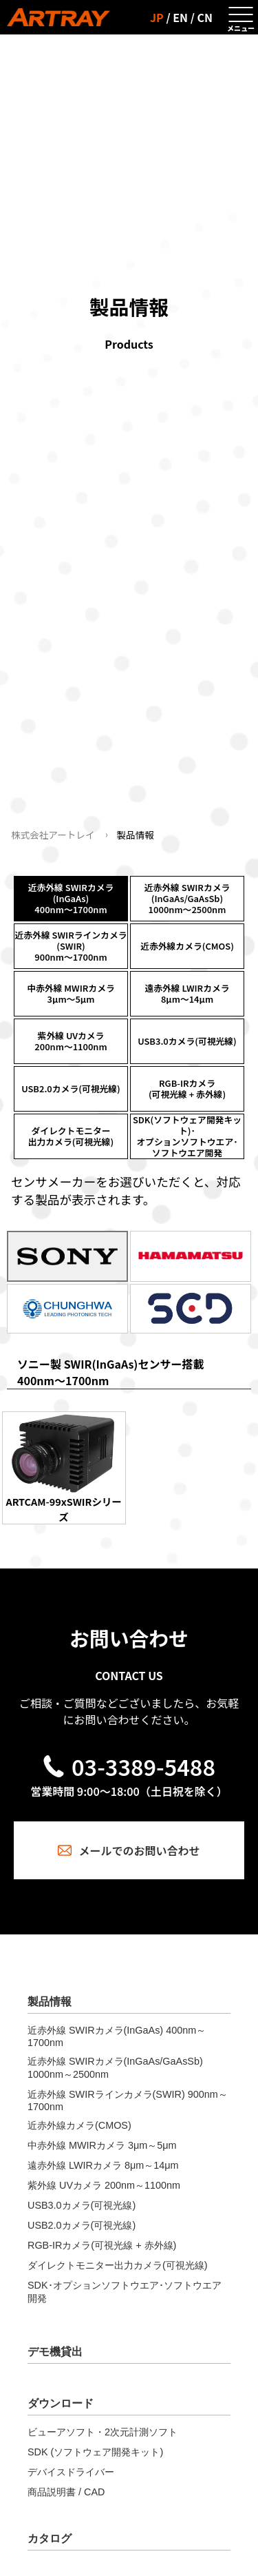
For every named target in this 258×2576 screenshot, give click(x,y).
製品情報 (50, 2001)
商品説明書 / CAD (66, 2491)
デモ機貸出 (55, 2352)
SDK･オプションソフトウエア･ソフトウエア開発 (125, 2292)
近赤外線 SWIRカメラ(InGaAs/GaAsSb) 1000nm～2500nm (115, 2068)
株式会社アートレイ (53, 834)
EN (180, 17)
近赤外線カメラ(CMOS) (79, 2125)
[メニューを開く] (241, 17)
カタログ (50, 2538)
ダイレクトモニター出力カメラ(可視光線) (118, 2265)
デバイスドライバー (71, 2471)
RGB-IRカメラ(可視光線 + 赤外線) (102, 2245)
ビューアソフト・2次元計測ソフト (103, 2431)
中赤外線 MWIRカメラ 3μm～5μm (102, 2145)
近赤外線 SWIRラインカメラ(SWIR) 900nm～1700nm (128, 2100)
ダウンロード (61, 2403)
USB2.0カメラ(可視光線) (82, 2225)
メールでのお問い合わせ (129, 1850)
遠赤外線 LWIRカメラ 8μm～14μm (103, 2165)
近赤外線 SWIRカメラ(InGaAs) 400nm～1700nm (117, 2036)
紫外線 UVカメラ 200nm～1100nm (104, 2185)
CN (205, 17)
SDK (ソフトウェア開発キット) (95, 2451)
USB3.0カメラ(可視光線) (82, 2205)
